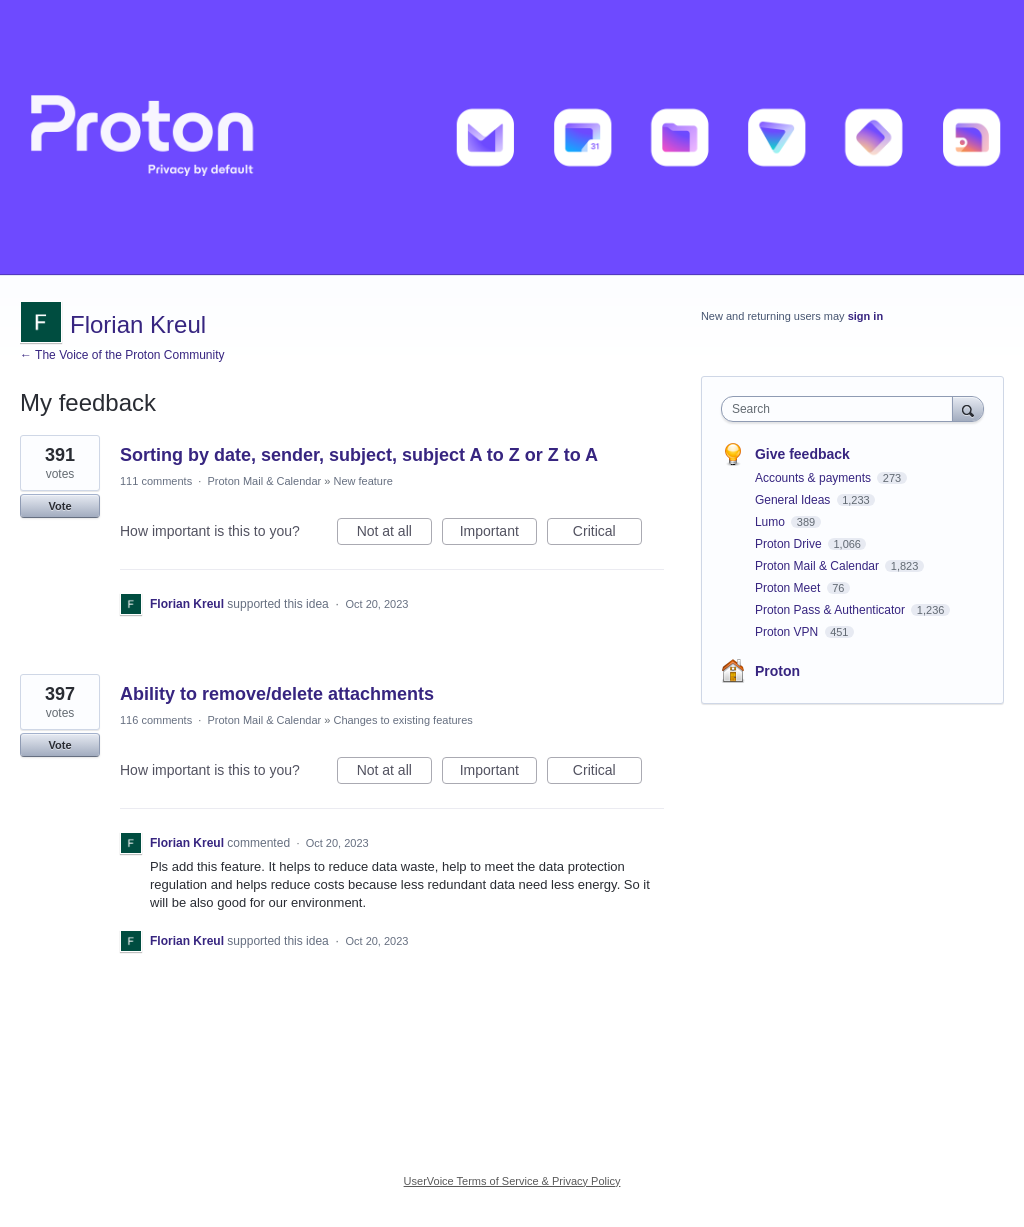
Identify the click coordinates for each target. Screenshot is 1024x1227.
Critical (607, 534)
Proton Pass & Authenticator (831, 610)
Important (498, 534)
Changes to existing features (402, 720)
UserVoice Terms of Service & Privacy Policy (512, 1181)
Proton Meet (789, 588)
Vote (59, 506)
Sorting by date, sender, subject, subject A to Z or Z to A (359, 455)
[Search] (968, 408)
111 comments (156, 481)
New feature (362, 481)
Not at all (394, 534)
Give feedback (802, 454)
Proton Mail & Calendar (264, 481)
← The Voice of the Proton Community (122, 355)
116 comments (156, 720)
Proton (777, 671)
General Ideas (794, 500)
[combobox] (841, 409)
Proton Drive (790, 544)
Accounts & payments (814, 478)
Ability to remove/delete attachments (277, 694)
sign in (865, 316)
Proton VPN (788, 632)
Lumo (771, 522)
